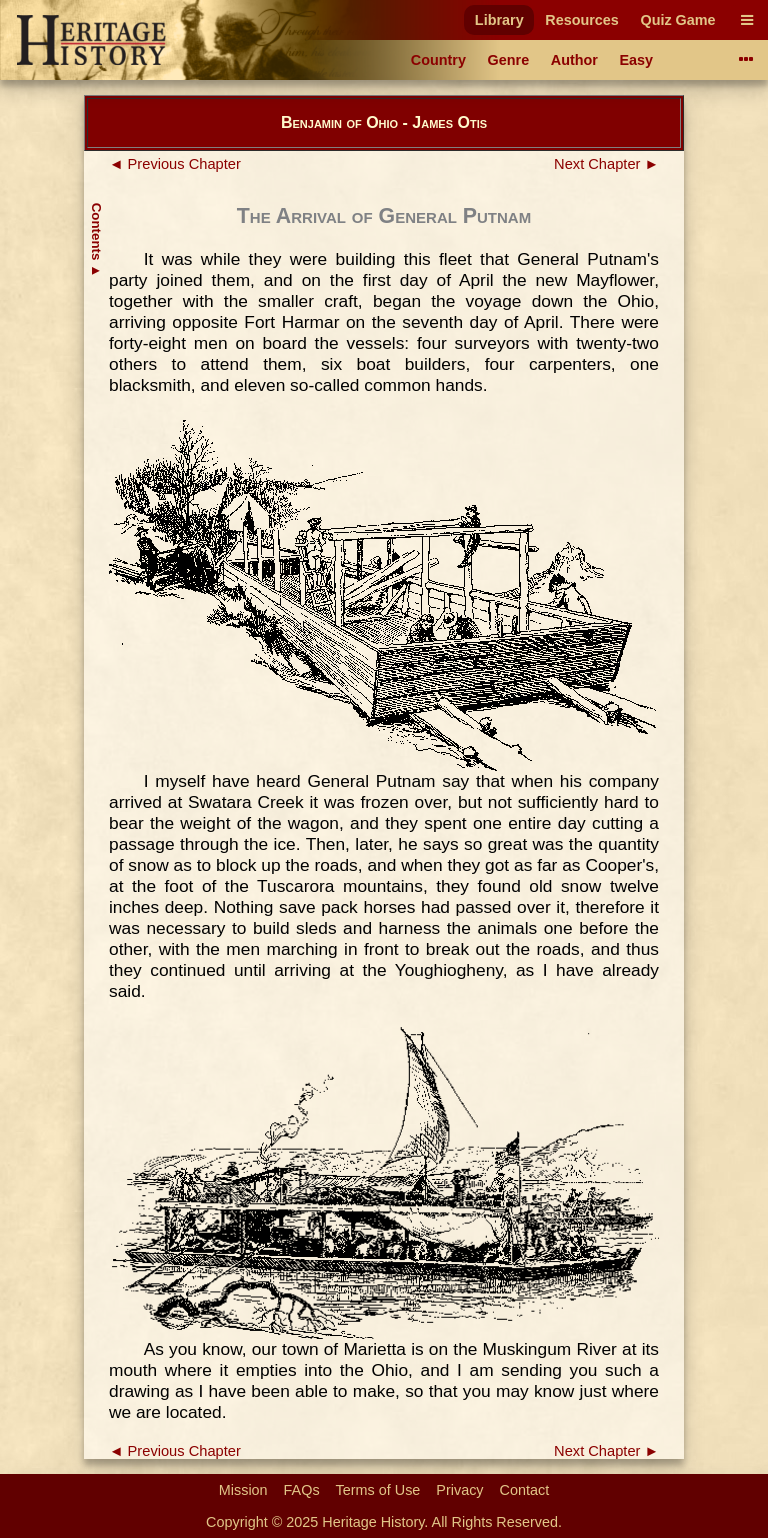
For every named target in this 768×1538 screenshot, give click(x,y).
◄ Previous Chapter (175, 164)
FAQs (302, 1490)
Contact (525, 1490)
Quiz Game (677, 20)
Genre (509, 60)
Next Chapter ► (606, 164)
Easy (637, 60)
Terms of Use (378, 1490)
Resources (582, 20)
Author (574, 60)
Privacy (459, 1490)
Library (499, 20)
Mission (243, 1490)
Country (438, 60)
